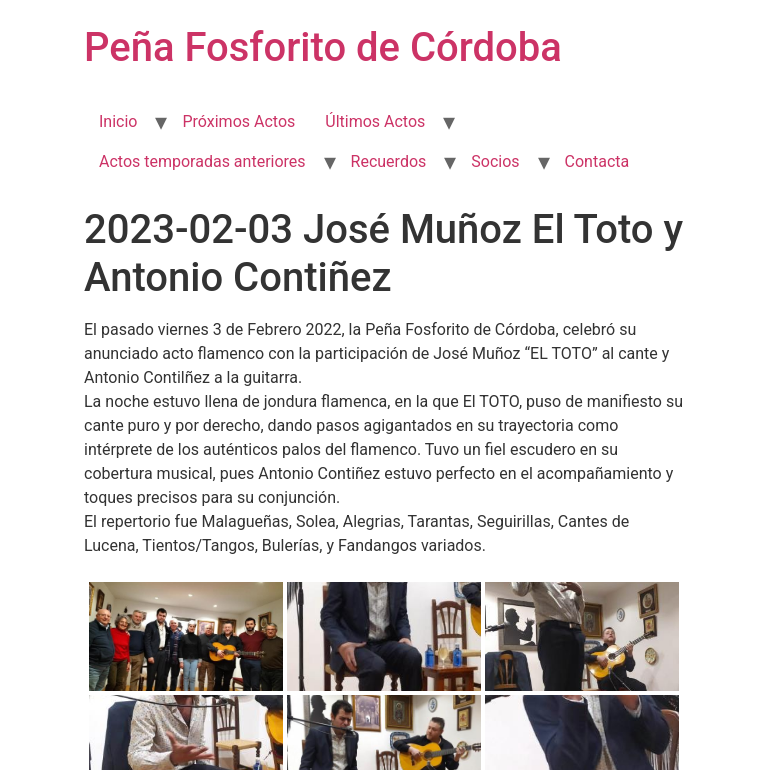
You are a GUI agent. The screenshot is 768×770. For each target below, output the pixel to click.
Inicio (118, 121)
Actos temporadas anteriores (202, 161)
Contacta (597, 161)
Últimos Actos (375, 121)
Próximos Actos (238, 121)
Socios (495, 161)
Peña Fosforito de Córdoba (323, 47)
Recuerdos (389, 161)
